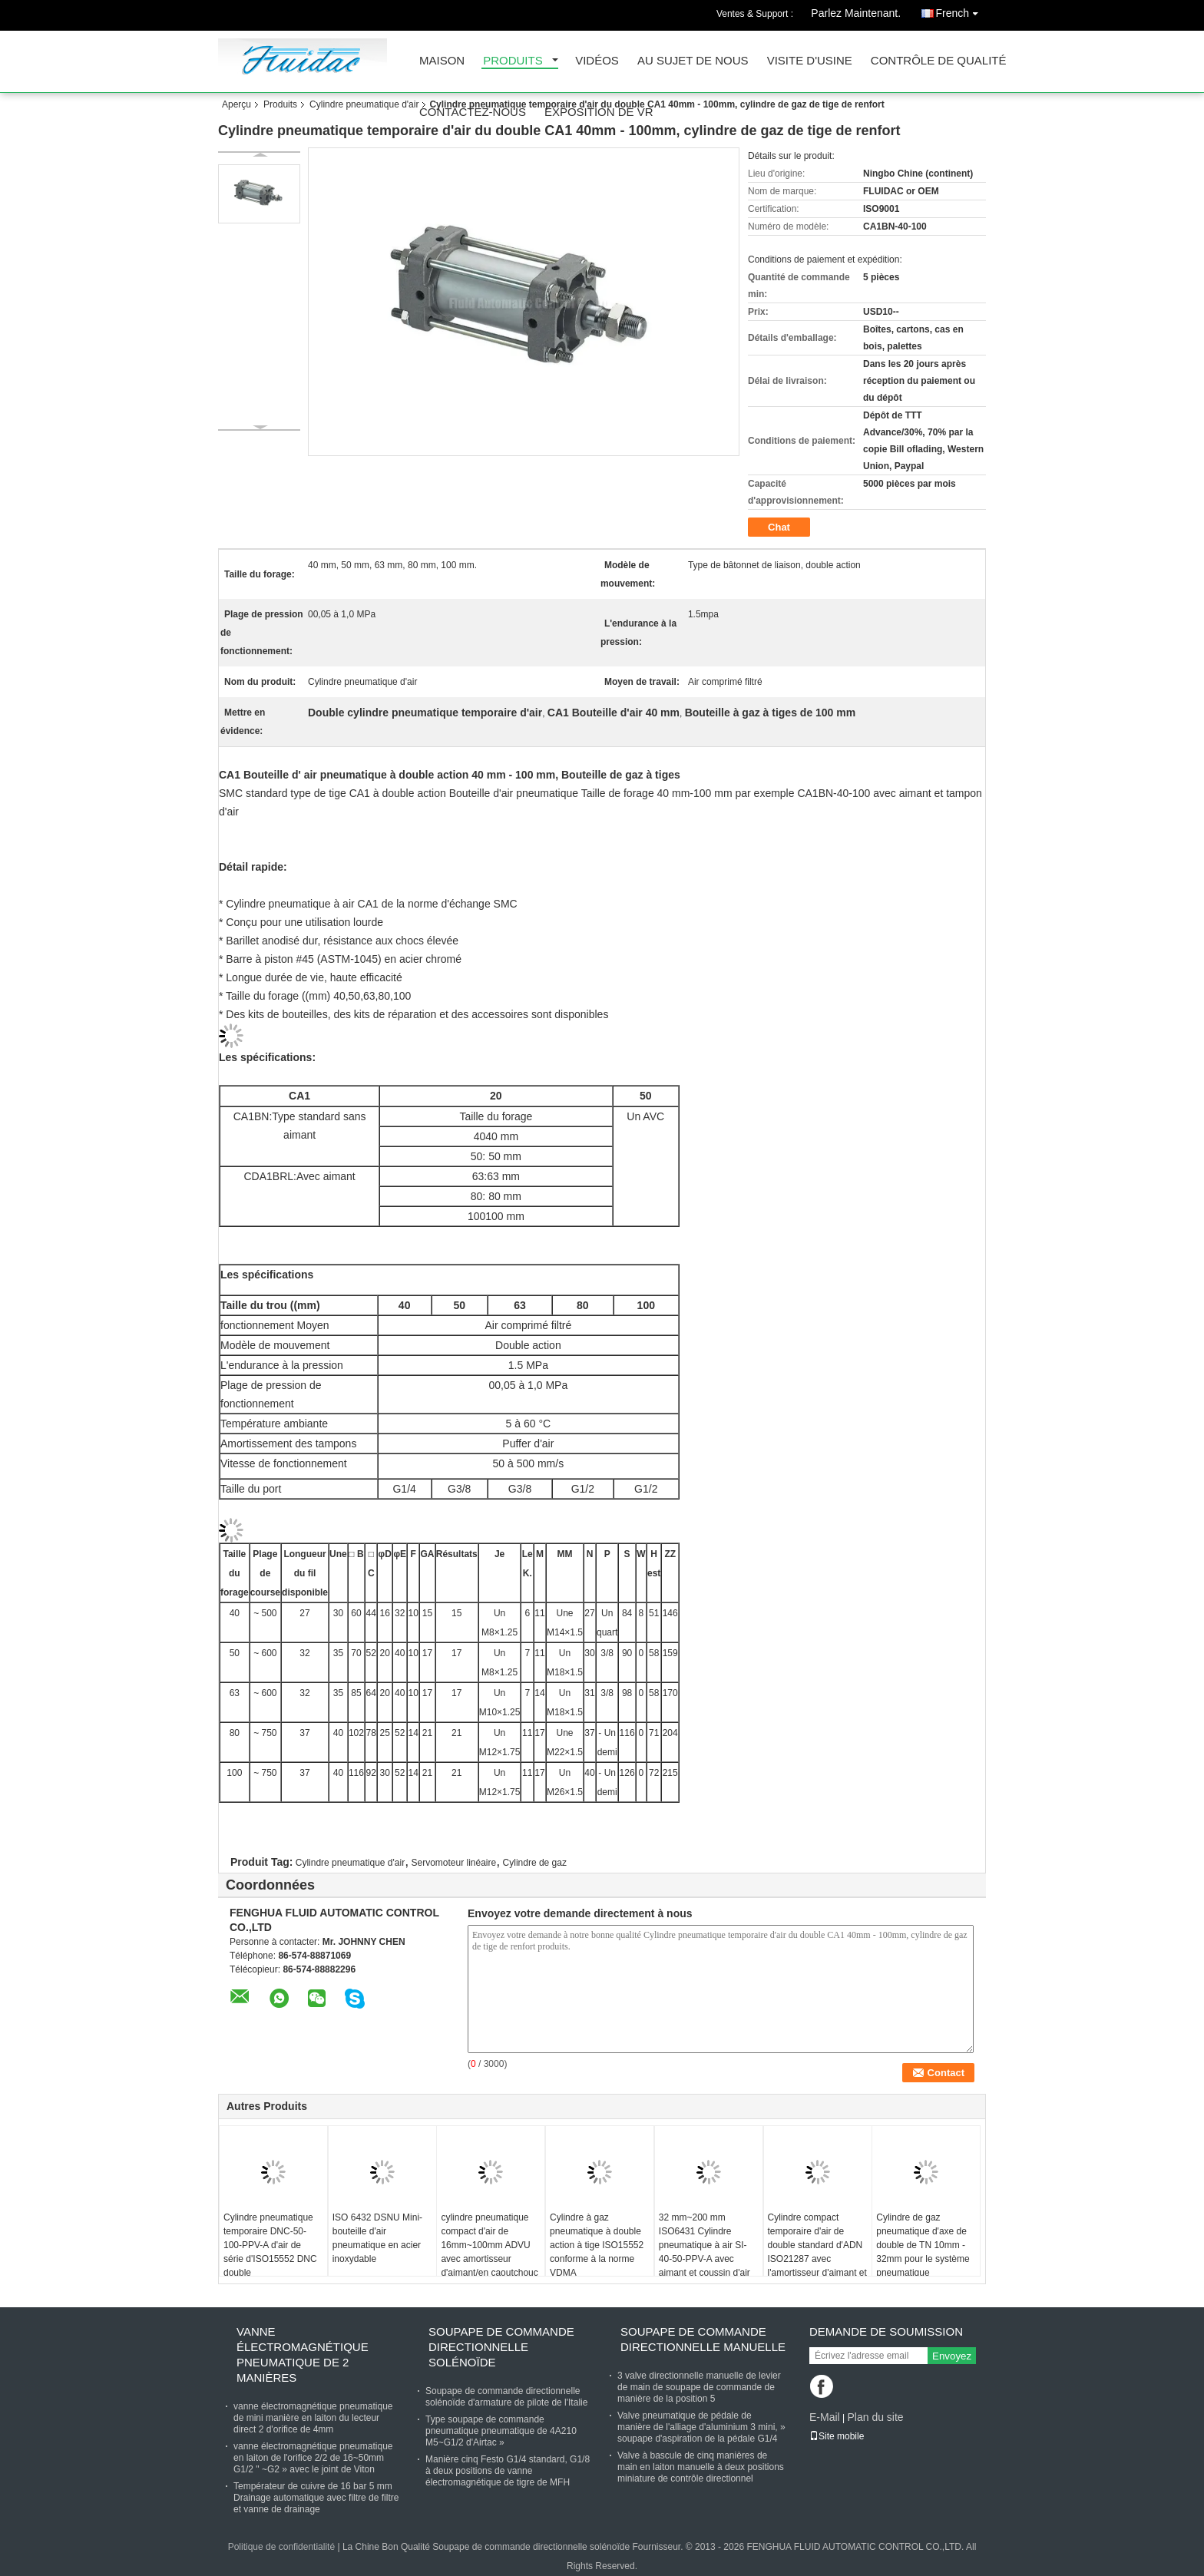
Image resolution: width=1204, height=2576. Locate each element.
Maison (442, 61)
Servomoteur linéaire (453, 1862)
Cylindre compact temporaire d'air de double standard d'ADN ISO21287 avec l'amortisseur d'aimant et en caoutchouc (817, 2252)
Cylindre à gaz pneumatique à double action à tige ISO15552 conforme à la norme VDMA (596, 2245)
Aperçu (236, 104)
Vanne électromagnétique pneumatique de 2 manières (303, 2354)
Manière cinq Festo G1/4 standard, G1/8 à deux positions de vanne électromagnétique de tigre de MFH (507, 2471)
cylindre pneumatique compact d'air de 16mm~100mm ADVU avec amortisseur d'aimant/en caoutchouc (489, 2245)
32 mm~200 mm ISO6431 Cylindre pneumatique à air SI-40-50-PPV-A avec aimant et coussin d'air (704, 2245)
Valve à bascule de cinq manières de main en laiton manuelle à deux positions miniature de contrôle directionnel (700, 2467)
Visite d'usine (809, 61)
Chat (779, 527)
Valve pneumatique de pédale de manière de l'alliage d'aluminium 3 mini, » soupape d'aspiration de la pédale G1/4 (701, 2427)
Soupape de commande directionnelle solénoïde (501, 2347)
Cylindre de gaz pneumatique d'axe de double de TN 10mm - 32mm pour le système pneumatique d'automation (922, 2252)
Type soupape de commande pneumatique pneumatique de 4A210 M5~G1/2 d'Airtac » (501, 2431)
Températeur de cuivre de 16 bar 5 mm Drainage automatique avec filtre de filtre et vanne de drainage (316, 2498)
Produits (513, 61)
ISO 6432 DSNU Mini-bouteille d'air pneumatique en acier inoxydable (377, 2238)
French (960, 10)
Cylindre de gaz (535, 1862)
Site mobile (836, 2436)
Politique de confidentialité (281, 2546)
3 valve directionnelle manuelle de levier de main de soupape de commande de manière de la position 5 (699, 2387)
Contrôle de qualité (939, 61)
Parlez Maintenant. (856, 13)
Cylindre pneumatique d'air (363, 104)
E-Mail (824, 2417)
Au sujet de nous (693, 61)
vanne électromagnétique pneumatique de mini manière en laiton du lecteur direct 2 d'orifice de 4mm (312, 2418)
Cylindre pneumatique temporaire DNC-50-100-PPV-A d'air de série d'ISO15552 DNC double (270, 2245)
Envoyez (951, 2356)
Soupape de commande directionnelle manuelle (703, 2339)
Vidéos (597, 61)
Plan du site (875, 2417)
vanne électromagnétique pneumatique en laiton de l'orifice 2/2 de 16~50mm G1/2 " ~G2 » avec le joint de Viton (312, 2458)
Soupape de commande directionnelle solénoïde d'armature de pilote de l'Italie (506, 2397)
